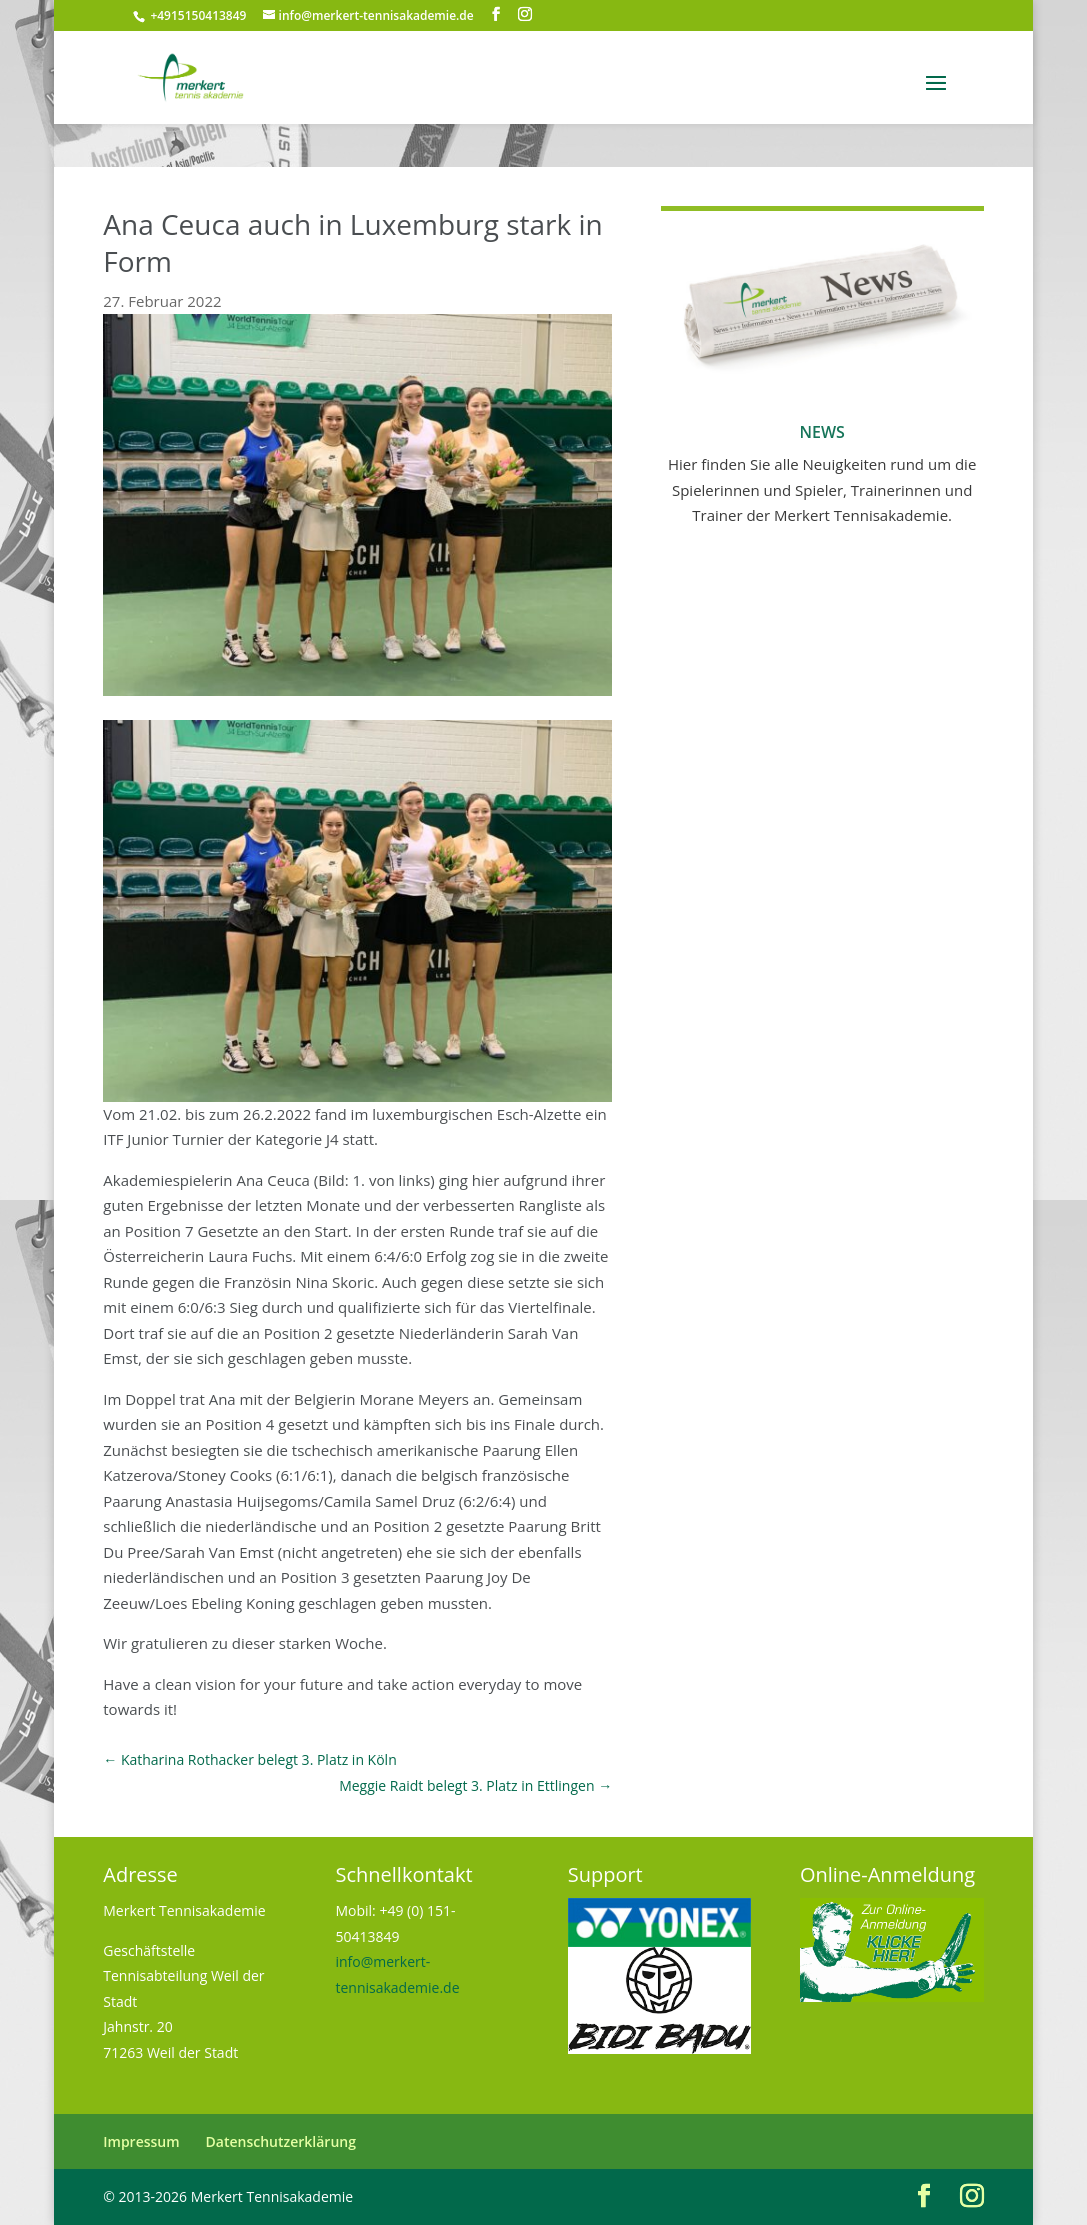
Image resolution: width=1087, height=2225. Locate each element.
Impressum (141, 2141)
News (821, 432)
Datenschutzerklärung (281, 2141)
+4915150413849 (196, 15)
